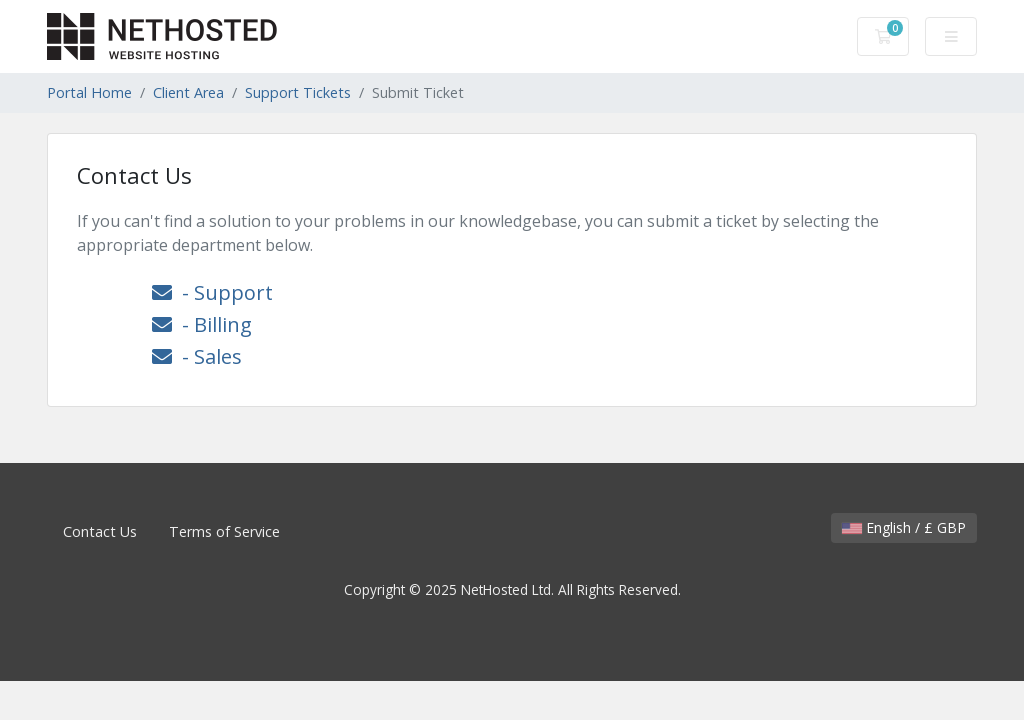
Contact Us (100, 531)
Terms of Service (224, 531)
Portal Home (89, 92)
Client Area (188, 92)
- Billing (202, 324)
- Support (212, 292)
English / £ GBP (904, 527)
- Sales (197, 356)
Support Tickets (298, 92)
